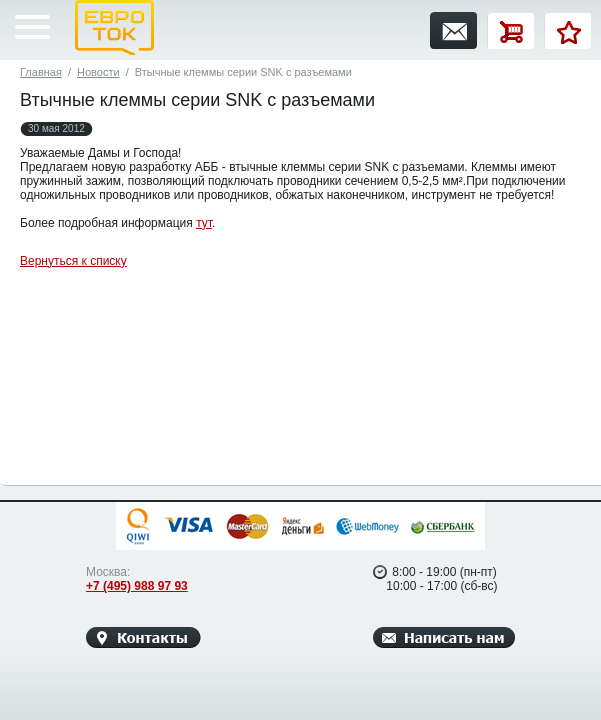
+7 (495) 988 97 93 (137, 586)
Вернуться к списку (73, 261)
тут (204, 223)
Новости (98, 72)
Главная (41, 72)
